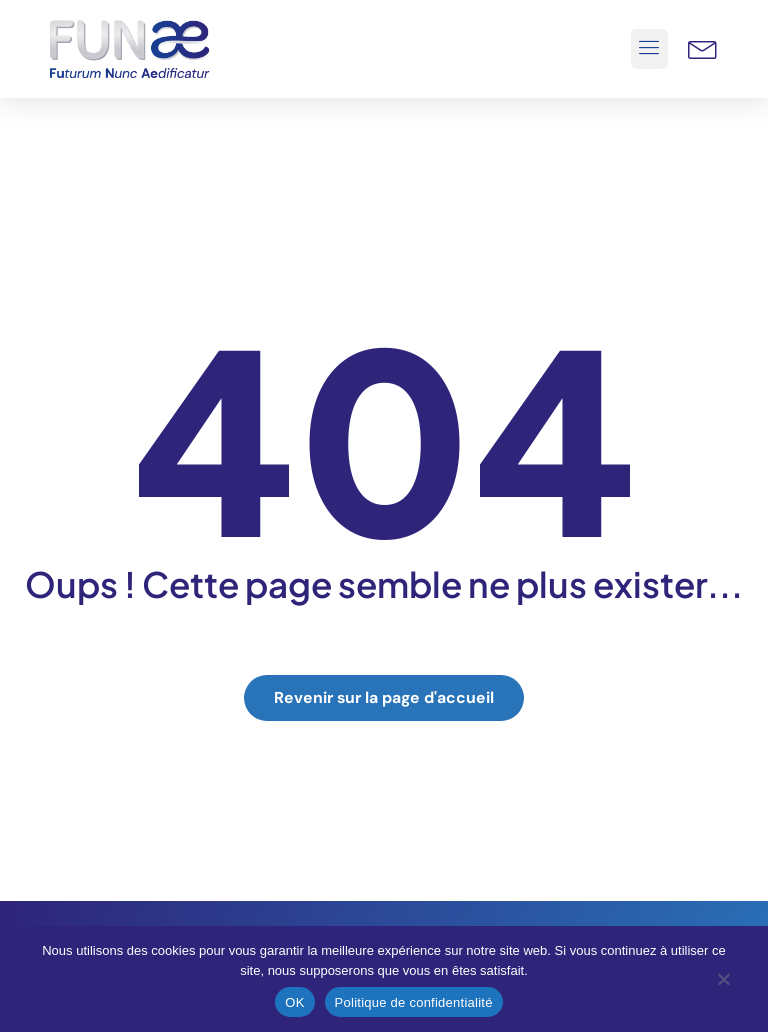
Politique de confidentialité (414, 1002)
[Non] (723, 984)
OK (294, 1002)
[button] (650, 49)
